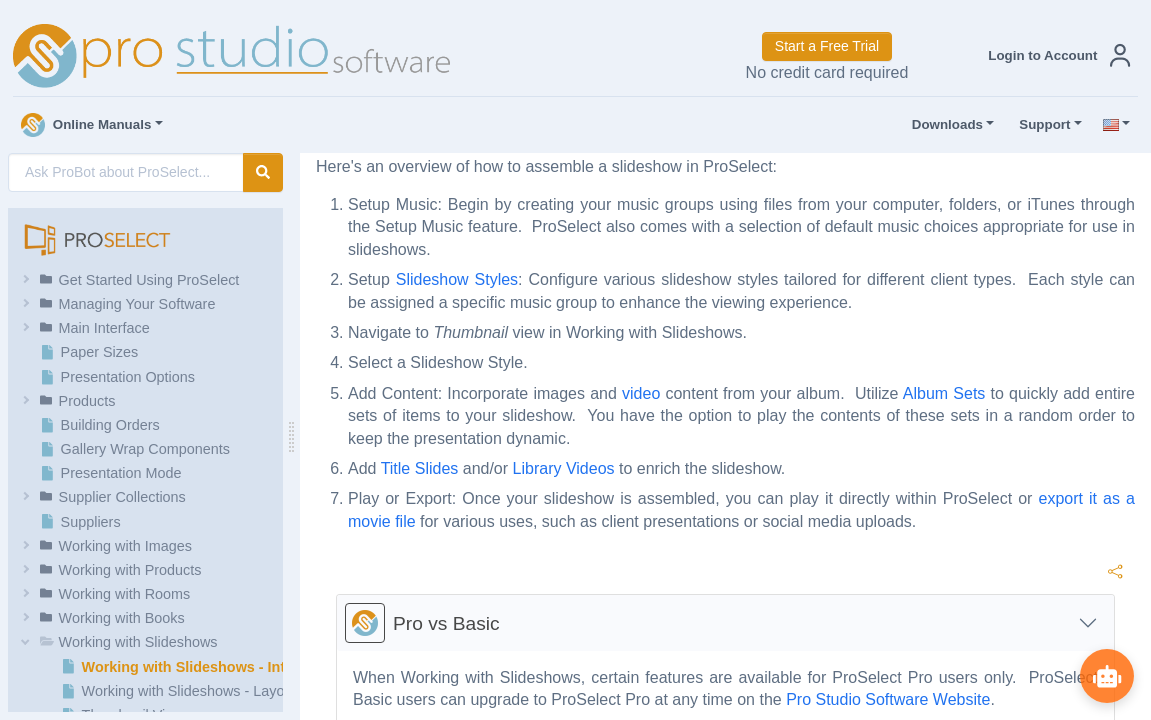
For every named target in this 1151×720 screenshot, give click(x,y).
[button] (1055, 55)
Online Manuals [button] (86, 125)
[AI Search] (126, 172)
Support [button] (1040, 125)
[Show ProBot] (1106, 675)
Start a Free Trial (827, 46)
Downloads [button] (943, 125)
